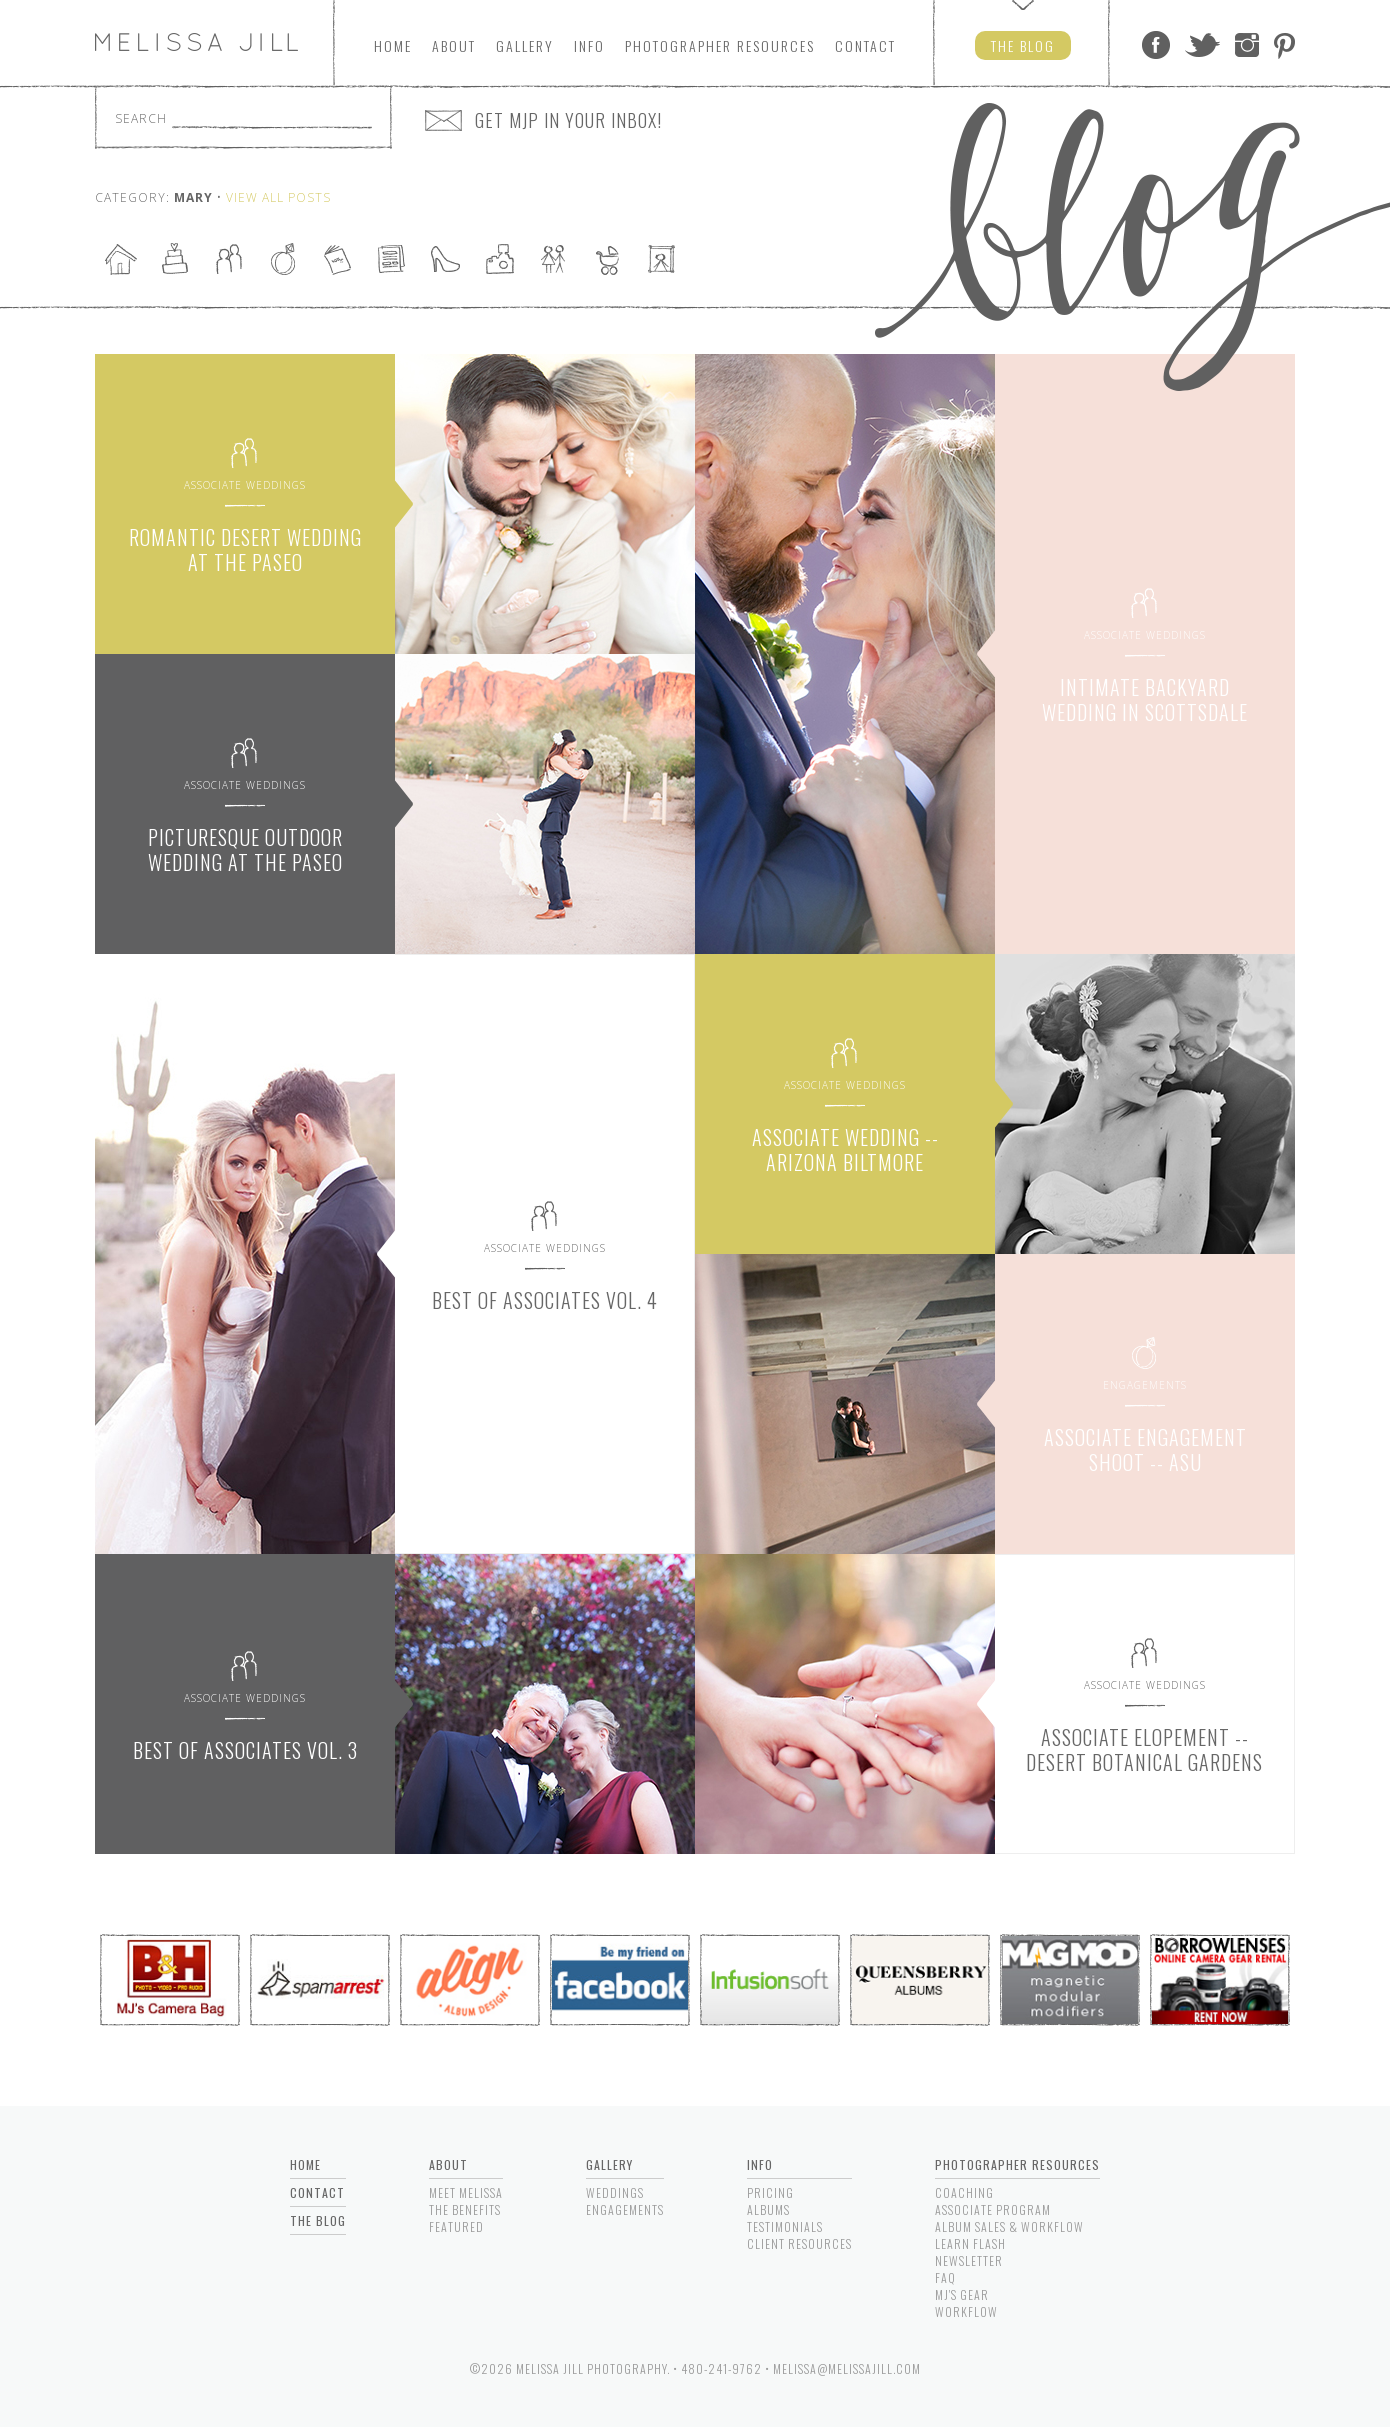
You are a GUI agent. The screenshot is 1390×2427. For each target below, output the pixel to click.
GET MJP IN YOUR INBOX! (568, 120)
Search (141, 118)
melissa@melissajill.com (847, 2368)
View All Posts (278, 197)
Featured (456, 2226)
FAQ (945, 2277)
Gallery (525, 45)
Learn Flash (970, 2243)
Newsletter (969, 2260)
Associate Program (993, 2209)
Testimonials (785, 2226)
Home (393, 45)
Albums (768, 2209)
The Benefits (465, 2209)
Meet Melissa (466, 2192)
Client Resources (799, 2243)
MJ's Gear (962, 2294)
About (454, 45)
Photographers (720, 45)
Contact (865, 45)
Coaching (964, 2192)
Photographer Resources (1017, 2164)
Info (589, 45)
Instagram (1247, 45)
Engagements (625, 2209)
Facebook (1156, 45)
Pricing (770, 2192)
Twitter (1202, 45)
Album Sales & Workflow (1009, 2226)
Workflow (966, 2311)
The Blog (318, 2220)
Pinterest (1284, 45)
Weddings (615, 2192)
